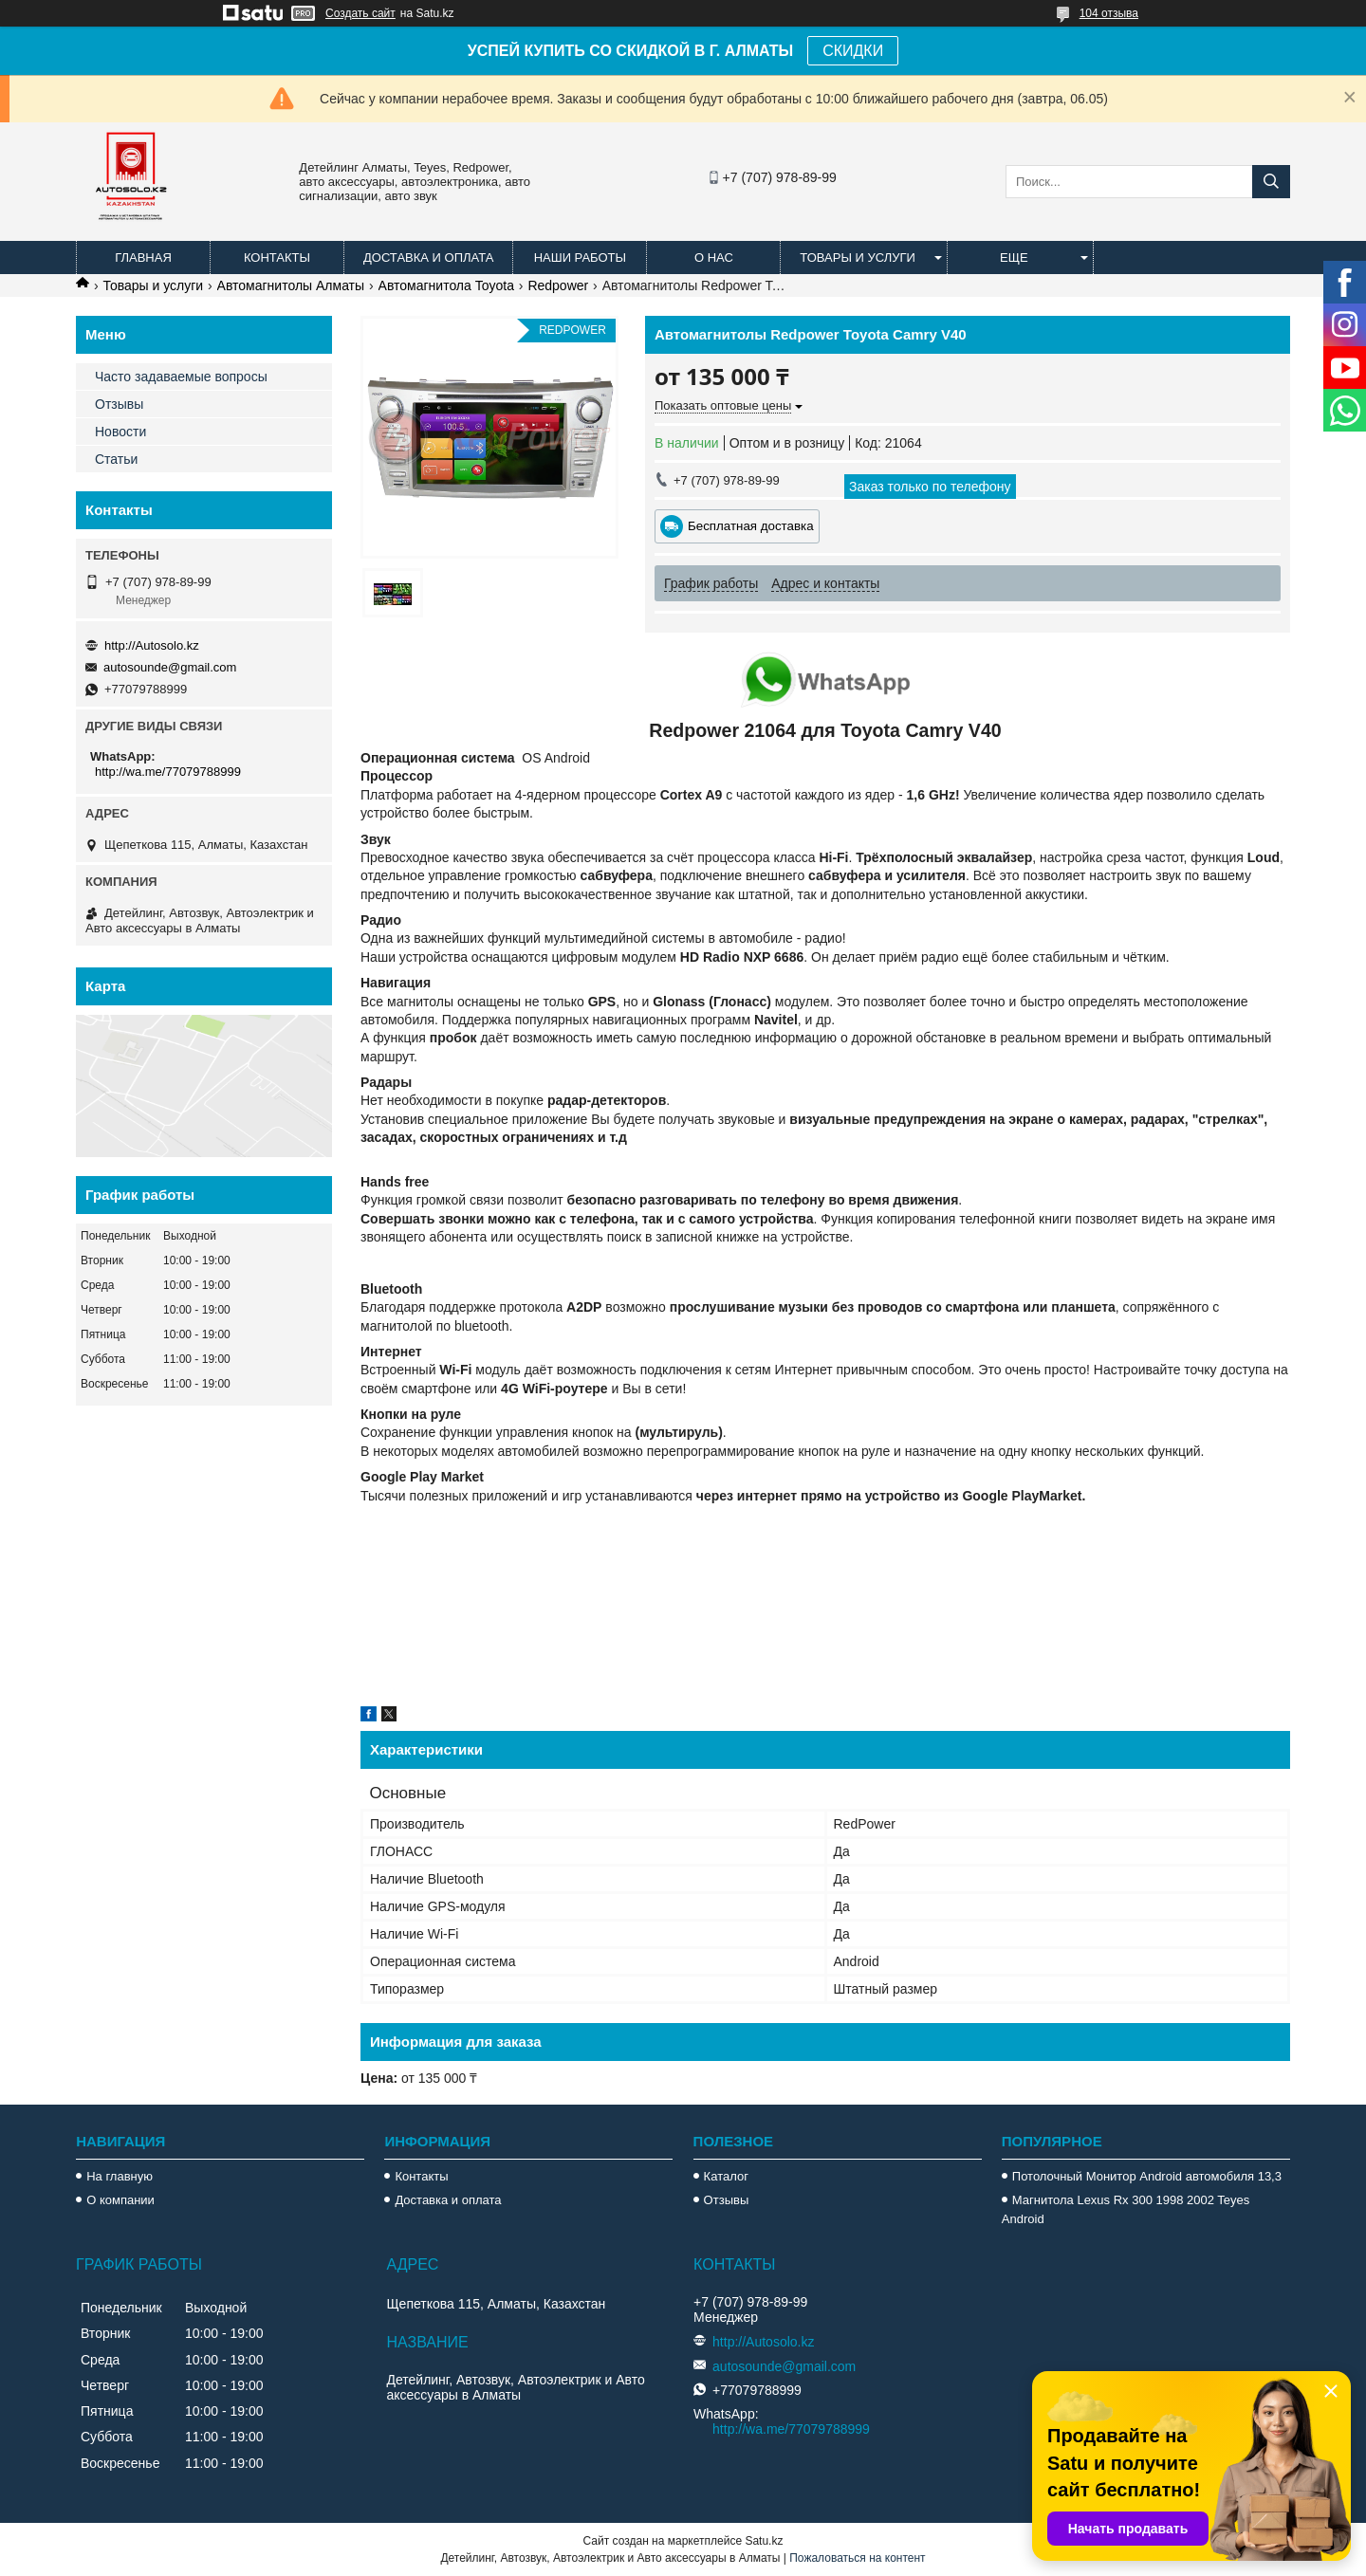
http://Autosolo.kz (151, 645)
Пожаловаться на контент (857, 2558)
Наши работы (580, 257)
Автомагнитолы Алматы (291, 285)
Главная (143, 257)
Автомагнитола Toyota (446, 285)
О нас (713, 257)
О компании (120, 2200)
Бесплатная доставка (751, 526)
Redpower (557, 285)
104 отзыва (1109, 13)
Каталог (726, 2176)
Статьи (116, 459)
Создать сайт (360, 13)
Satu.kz (764, 2541)
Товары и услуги (857, 257)
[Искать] (1271, 181)
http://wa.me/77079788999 (168, 771)
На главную (119, 2176)
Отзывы (119, 404)
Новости (120, 431)
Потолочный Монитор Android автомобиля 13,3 (1147, 2176)
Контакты (277, 257)
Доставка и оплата (428, 257)
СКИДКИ (852, 51)
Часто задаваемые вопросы (181, 376)
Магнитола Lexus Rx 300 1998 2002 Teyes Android (1125, 2209)
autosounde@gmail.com (169, 667)
